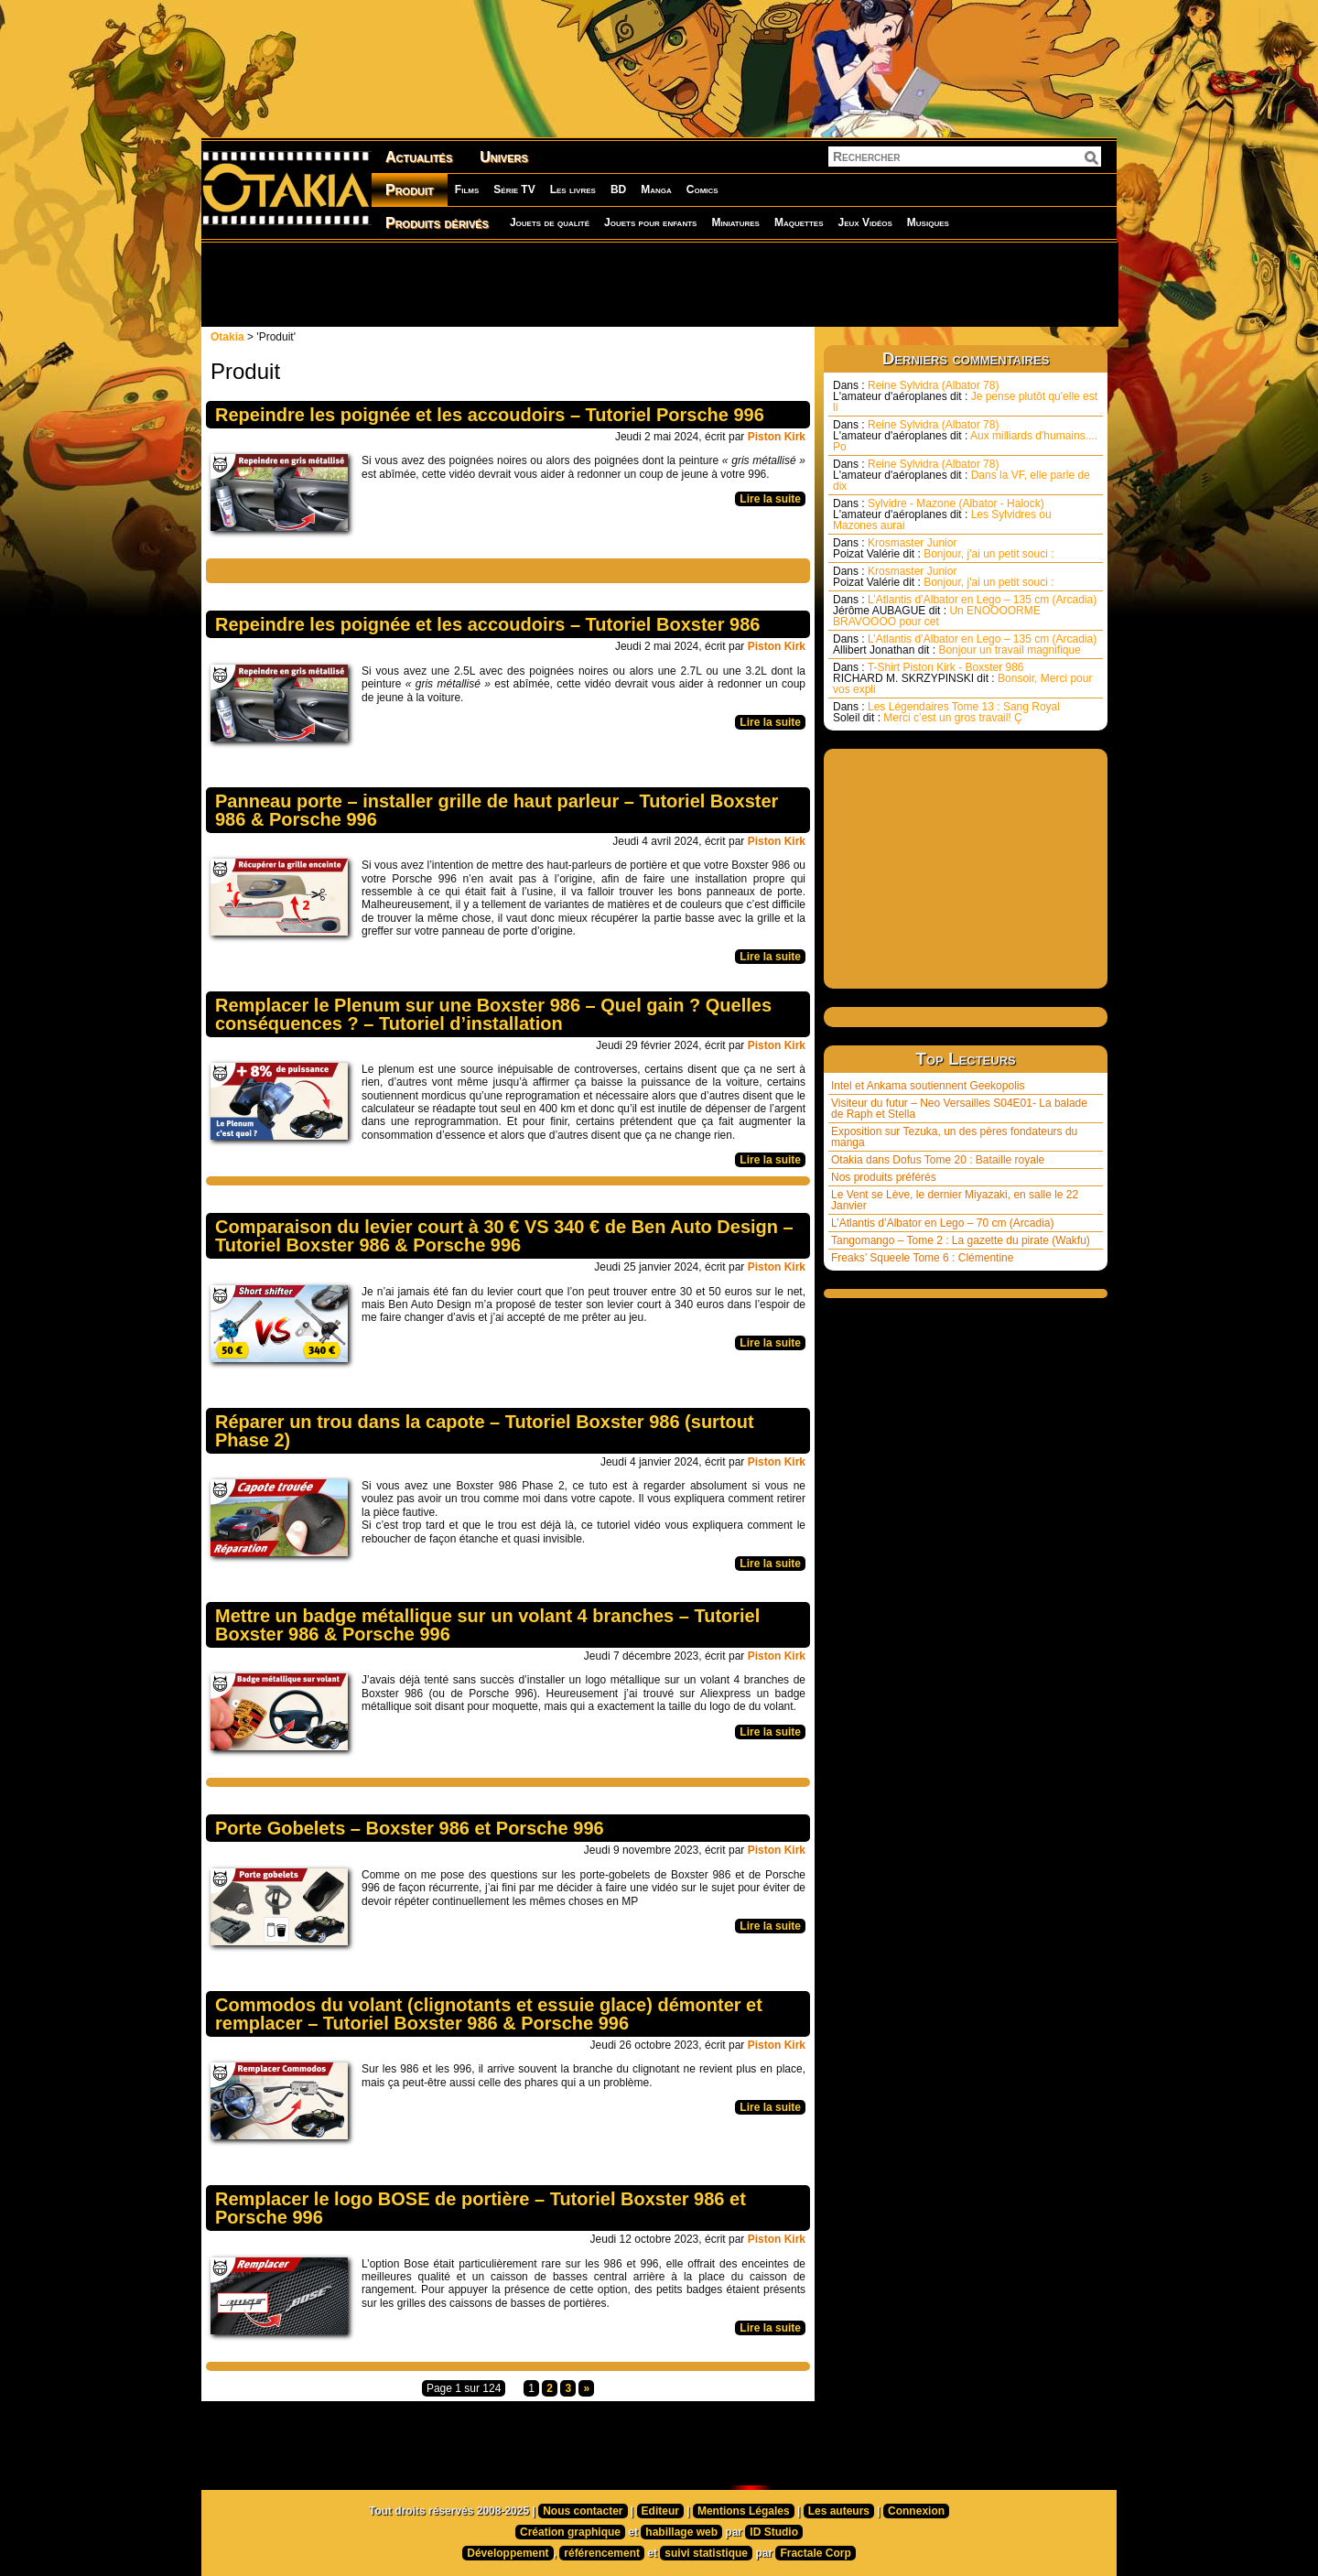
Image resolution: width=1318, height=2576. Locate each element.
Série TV (514, 189)
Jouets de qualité (549, 222)
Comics (702, 189)
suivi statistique (706, 2553)
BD (618, 189)
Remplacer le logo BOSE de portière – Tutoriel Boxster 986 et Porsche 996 (480, 2208)
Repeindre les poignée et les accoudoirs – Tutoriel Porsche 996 (489, 415)
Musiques (928, 222)
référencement (602, 2553)
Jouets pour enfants (650, 222)
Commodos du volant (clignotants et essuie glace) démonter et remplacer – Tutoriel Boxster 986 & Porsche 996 (488, 2014)
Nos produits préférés (883, 1177)
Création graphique (570, 2532)
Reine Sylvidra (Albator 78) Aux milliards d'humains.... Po (965, 435)
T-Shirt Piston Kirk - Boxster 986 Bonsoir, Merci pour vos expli (962, 678)
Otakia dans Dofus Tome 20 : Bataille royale (937, 1159)
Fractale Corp (815, 2553)
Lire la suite (770, 498)
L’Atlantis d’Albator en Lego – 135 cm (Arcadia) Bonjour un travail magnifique (965, 644)
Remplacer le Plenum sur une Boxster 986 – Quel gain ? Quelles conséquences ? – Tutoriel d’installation (493, 1014)
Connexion (916, 2511)
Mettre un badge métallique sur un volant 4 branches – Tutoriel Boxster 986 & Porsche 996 (487, 1625)
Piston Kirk (776, 436)
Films (467, 189)
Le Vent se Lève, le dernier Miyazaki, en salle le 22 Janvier (954, 1200)
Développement (507, 2553)
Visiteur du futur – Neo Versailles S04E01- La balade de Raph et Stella (959, 1108)
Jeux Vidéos (864, 222)
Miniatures (735, 222)
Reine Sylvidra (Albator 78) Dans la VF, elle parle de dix (961, 475)
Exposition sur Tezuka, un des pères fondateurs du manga (954, 1137)
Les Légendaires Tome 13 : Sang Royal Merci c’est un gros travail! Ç (946, 712)
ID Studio (774, 2532)
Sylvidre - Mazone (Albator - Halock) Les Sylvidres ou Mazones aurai (942, 514)
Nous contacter (582, 2511)
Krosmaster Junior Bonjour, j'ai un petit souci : (943, 548)
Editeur (660, 2511)
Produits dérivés (437, 223)
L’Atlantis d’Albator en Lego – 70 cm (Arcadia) (942, 1223)
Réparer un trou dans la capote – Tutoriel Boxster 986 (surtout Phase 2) (484, 1431)
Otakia (227, 336)
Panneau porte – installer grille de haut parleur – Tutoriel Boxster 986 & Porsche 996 (496, 810)
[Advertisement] (659, 284)
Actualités (418, 157)
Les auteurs (839, 2511)
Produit (409, 190)
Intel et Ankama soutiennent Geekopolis (927, 1085)
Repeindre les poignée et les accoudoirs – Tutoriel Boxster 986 (487, 624)
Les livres (573, 189)
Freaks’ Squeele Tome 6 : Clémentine (922, 1257)
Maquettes (799, 222)
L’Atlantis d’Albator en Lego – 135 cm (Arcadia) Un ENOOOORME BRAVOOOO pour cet (965, 610)
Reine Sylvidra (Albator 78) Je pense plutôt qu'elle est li (965, 396)
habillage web (681, 2532)
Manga (656, 189)
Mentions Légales (743, 2511)
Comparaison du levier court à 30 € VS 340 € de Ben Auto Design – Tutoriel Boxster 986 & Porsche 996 (504, 1236)
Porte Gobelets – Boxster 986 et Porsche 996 (409, 1828)
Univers (504, 157)
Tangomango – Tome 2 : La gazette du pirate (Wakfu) (960, 1240)
